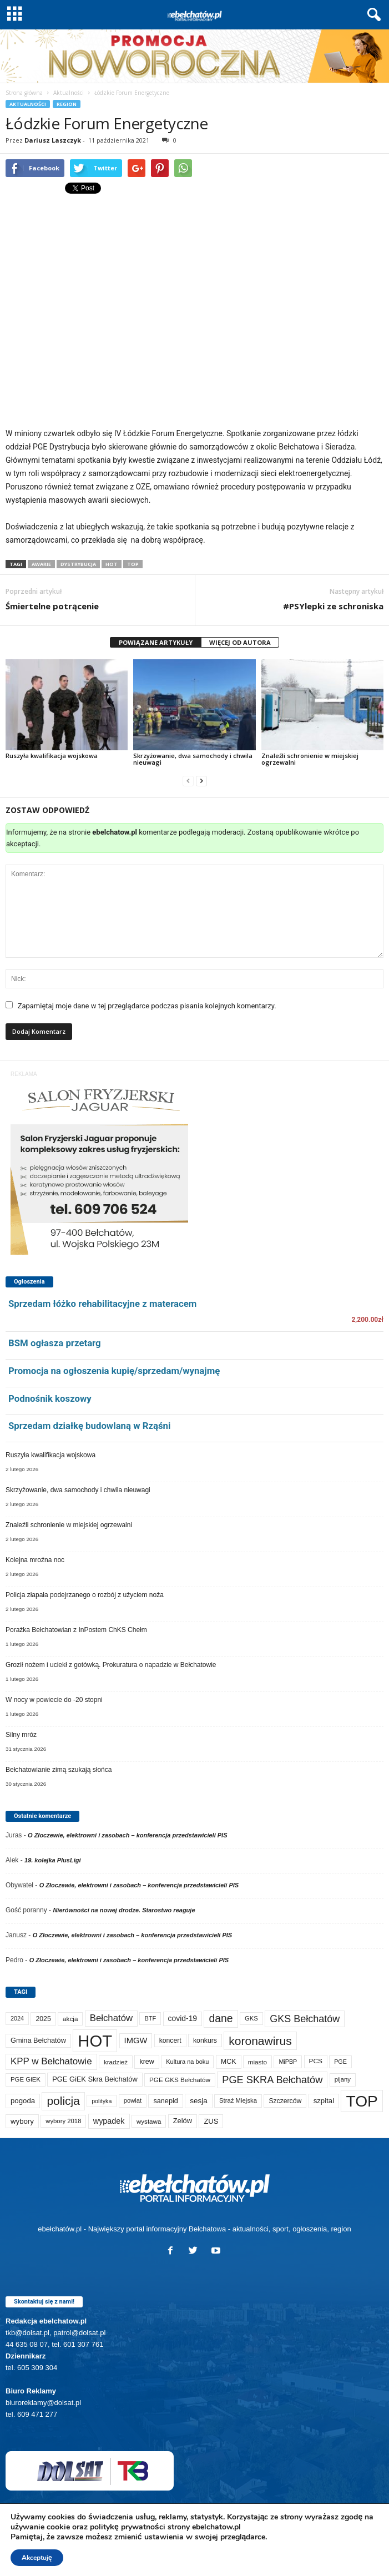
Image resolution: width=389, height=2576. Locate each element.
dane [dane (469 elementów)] (221, 2018)
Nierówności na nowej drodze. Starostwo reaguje (124, 1910)
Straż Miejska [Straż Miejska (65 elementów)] (238, 2100)
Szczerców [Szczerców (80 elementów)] (285, 2101)
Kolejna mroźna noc (35, 1560)
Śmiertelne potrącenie (52, 606)
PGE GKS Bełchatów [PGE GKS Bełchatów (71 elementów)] (179, 2079)
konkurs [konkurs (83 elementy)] (205, 2040)
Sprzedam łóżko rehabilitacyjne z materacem (102, 1303)
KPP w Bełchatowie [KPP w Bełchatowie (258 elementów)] (51, 2061)
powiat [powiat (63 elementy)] (133, 2100)
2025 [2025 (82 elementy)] (43, 2019)
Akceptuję (37, 2557)
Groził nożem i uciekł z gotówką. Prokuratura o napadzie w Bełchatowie (111, 1665)
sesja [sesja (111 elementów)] (199, 2101)
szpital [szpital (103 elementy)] (324, 2101)
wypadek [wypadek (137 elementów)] (109, 2121)
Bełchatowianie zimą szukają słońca (59, 1770)
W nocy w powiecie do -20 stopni (54, 1700)
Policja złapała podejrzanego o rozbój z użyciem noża (85, 1595)
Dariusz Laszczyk (52, 140)
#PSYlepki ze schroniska (333, 606)
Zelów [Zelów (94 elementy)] (182, 2121)
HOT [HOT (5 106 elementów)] (95, 2041)
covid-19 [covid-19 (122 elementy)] (183, 2018)
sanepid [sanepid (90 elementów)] (165, 2101)
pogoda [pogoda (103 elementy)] (23, 2101)
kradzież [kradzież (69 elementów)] (116, 2061)
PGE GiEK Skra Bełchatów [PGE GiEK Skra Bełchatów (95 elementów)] (94, 2079)
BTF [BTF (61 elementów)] (150, 2018)
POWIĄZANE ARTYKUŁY (156, 642)
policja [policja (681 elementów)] (63, 2100)
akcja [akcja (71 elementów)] (70, 2018)
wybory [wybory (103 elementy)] (22, 2121)
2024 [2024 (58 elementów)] (17, 2018)
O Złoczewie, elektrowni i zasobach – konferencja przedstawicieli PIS (127, 1835)
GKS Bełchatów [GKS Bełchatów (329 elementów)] (305, 2018)
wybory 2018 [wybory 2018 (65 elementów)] (63, 2121)
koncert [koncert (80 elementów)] (170, 2040)
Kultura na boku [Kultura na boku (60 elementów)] (187, 2061)
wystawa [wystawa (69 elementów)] (149, 2121)
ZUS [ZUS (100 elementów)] (211, 2121)
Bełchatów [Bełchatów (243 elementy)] (111, 2018)
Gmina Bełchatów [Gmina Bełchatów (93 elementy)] (38, 2040)
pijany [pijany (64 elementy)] (343, 2079)
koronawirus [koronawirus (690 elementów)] (260, 2040)
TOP (133, 564)
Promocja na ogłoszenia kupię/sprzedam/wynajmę (114, 1370)
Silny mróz (21, 1735)
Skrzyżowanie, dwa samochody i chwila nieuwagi (192, 758)
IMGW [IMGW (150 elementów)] (136, 2040)
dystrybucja (78, 564)
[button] (372, 15)
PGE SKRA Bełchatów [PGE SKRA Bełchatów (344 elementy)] (272, 2079)
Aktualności (68, 93)
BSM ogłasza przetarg (54, 1342)
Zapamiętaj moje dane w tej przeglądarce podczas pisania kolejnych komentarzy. (147, 1006)
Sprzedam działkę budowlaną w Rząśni (89, 1425)
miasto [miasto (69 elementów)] (257, 2061)
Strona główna (24, 93)
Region (67, 104)
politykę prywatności (127, 2527)
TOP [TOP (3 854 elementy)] (361, 2101)
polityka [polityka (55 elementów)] (102, 2101)
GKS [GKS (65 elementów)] (251, 2018)
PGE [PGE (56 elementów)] (340, 2061)
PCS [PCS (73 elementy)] (315, 2061)
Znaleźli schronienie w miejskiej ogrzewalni (309, 758)
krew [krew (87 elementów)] (146, 2061)
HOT (111, 564)
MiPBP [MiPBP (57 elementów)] (288, 2061)
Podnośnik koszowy (50, 1398)
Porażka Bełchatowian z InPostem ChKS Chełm (76, 1630)
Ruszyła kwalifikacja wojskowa (52, 755)
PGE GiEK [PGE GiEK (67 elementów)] (26, 2079)
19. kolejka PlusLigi (52, 1860)
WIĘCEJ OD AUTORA (240, 642)
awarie (41, 564)
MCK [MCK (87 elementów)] (228, 2061)
